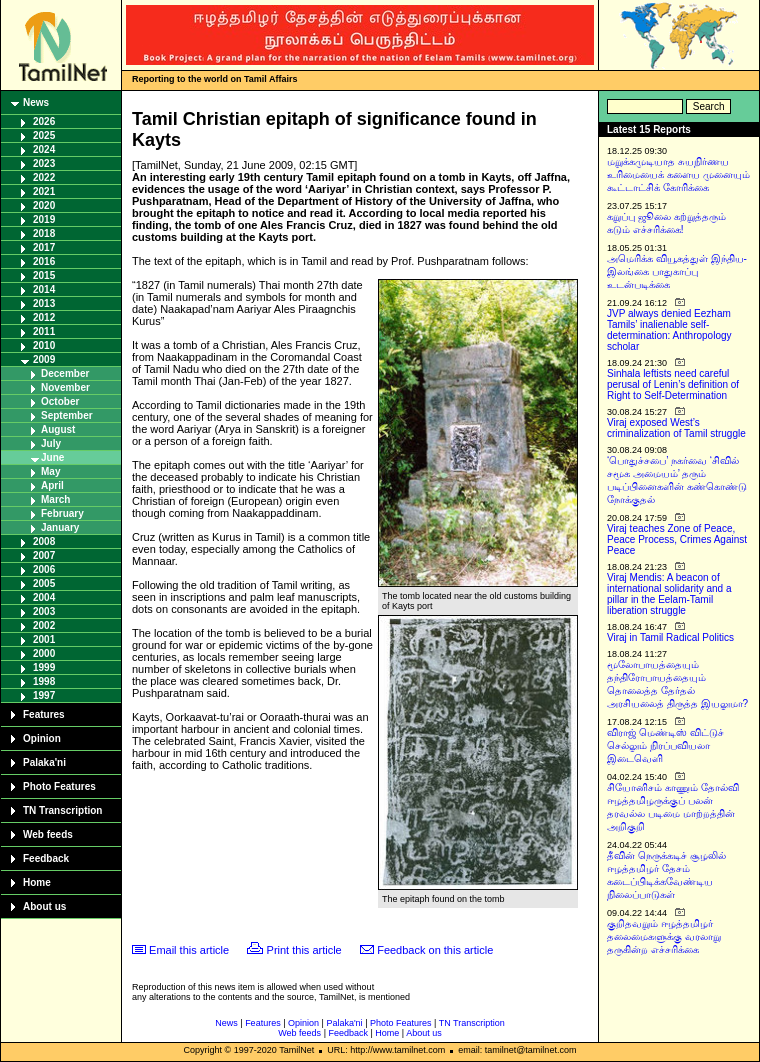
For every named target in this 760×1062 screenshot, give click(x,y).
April (52, 485)
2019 (44, 219)
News (36, 102)
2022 (44, 177)
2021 (44, 191)
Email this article (189, 950)
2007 (44, 555)
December (65, 373)
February (62, 513)
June (52, 457)
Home (37, 882)
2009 (44, 359)
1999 (44, 667)
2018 (44, 233)
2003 (44, 611)
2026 (44, 121)
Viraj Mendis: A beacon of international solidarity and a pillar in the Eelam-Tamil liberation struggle (669, 594)
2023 (44, 163)
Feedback (46, 858)
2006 (44, 569)
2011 (44, 331)
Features (44, 714)
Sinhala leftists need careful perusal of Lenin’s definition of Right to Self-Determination (673, 384)
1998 (44, 681)
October (60, 401)
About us (44, 906)
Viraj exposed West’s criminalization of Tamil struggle (676, 428)
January (60, 527)
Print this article (304, 950)
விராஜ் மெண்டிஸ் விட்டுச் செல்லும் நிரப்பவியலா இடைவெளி (665, 745)
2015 (44, 275)
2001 (44, 639)
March (55, 499)
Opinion (42, 738)
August (58, 429)
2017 (44, 247)
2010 (44, 345)
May (50, 471)
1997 (44, 695)
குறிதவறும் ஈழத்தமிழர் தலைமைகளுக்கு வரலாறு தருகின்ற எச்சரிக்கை (664, 936)
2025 (44, 135)
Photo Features (59, 786)
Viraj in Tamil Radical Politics (670, 637)
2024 (44, 149)
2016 (44, 261)
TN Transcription (62, 810)
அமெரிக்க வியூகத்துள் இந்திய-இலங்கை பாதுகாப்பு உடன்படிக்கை (677, 271)
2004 (44, 597)
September (67, 415)
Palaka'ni (44, 762)
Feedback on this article (435, 950)
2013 (44, 303)
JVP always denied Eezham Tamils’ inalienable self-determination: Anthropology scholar (669, 330)
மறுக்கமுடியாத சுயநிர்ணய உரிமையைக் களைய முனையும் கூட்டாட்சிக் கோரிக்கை (678, 174)
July (51, 443)
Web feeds (48, 834)
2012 (44, 317)
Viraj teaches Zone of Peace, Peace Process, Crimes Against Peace (677, 539)
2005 (44, 583)
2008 (44, 541)
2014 (44, 289)
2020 (44, 205)
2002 (44, 625)
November (65, 387)
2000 (44, 653)
